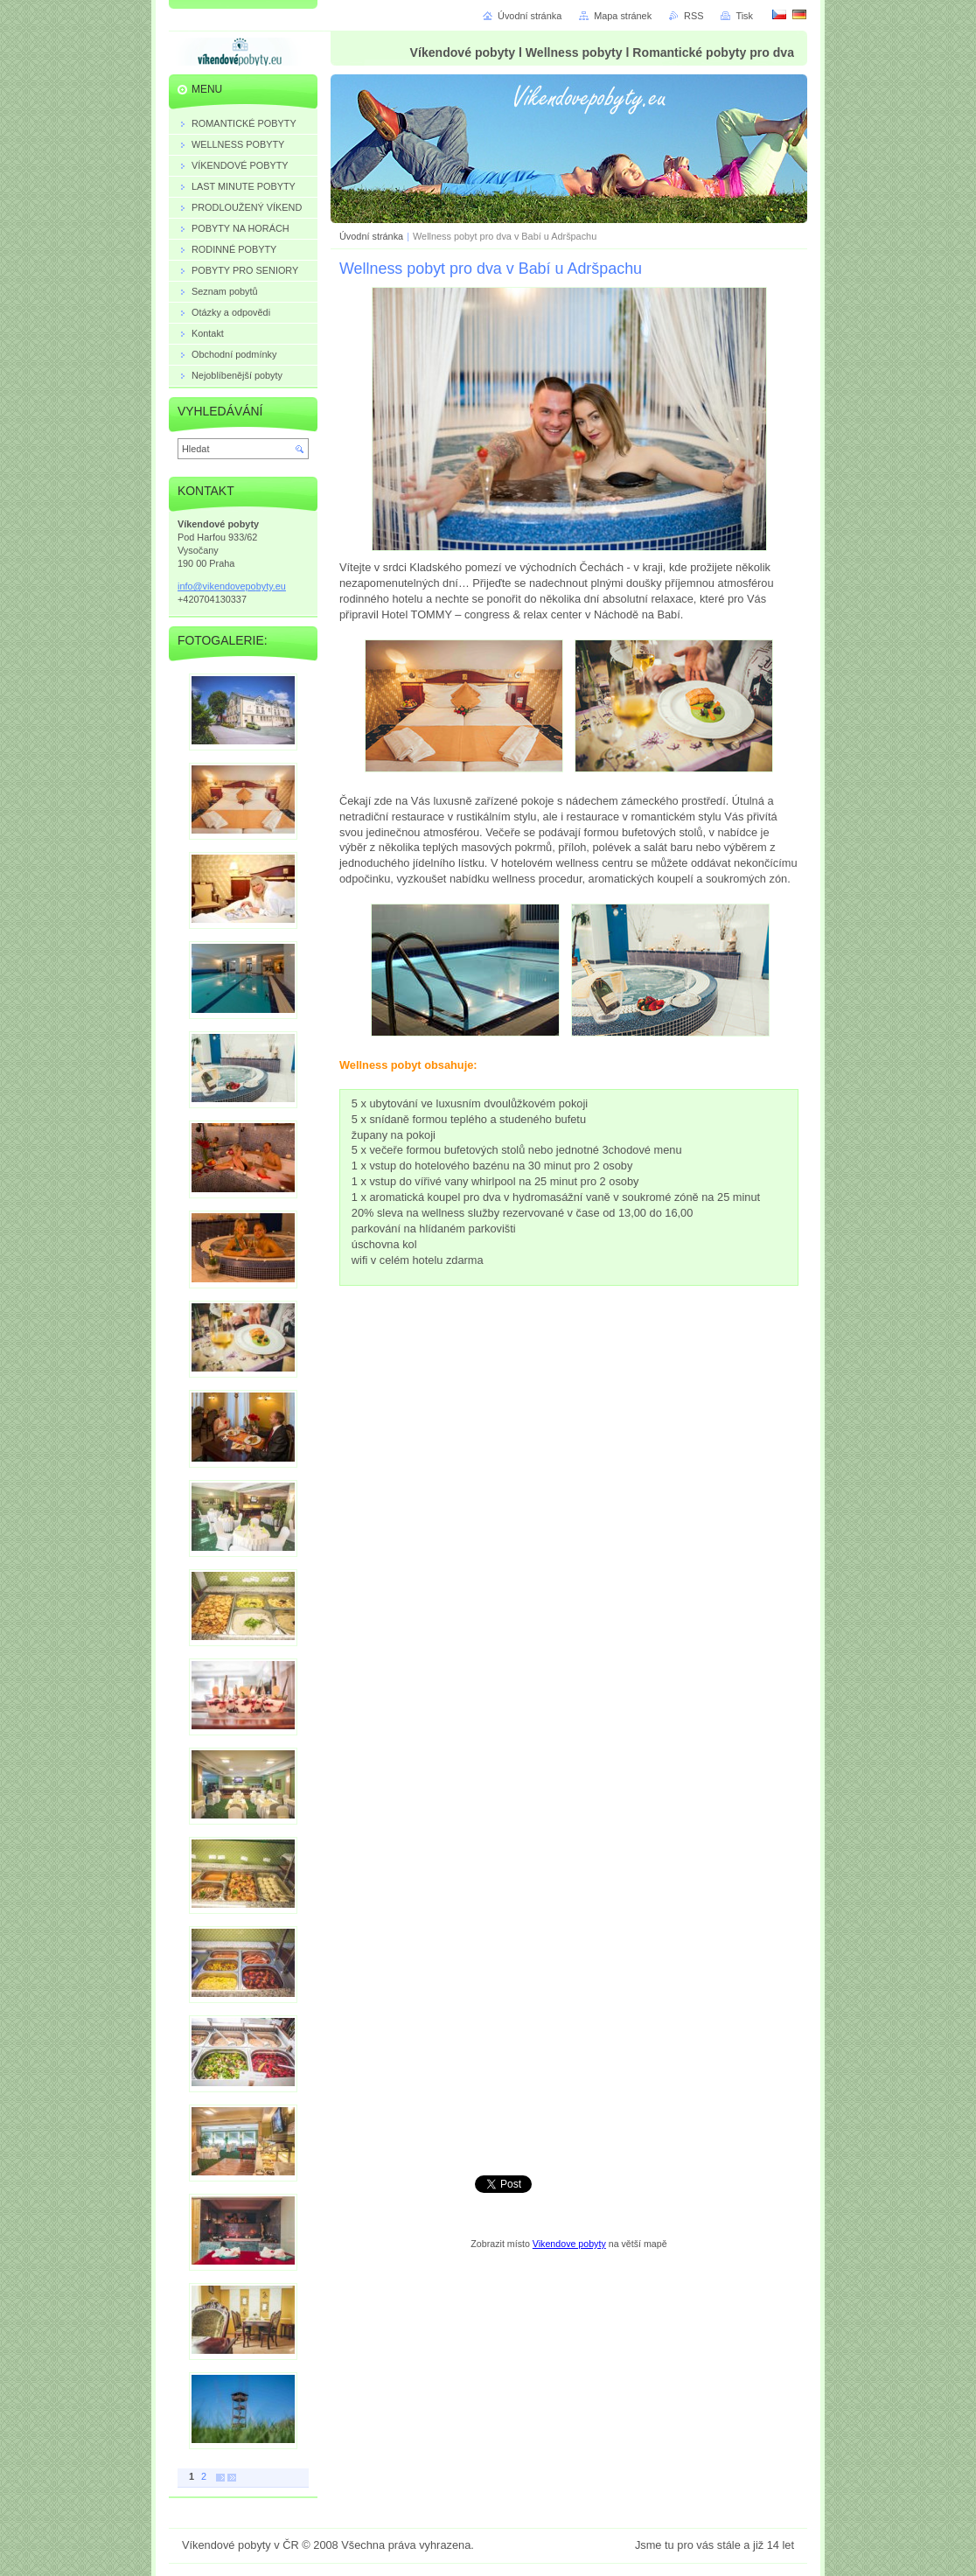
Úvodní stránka (371, 236)
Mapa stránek (623, 15)
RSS (693, 15)
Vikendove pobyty (569, 2243)
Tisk (744, 15)
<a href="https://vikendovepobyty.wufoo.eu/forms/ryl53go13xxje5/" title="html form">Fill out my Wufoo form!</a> (568, 1740)
